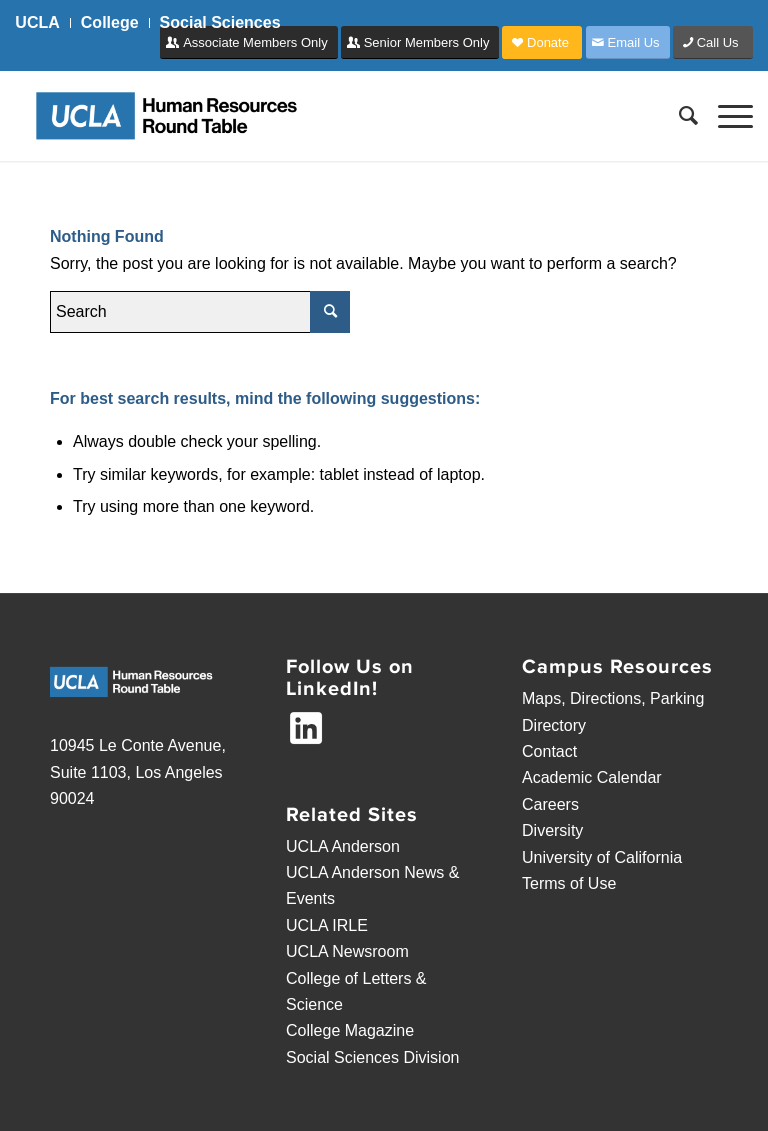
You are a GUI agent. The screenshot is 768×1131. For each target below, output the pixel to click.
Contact (549, 751)
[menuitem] (42, 23)
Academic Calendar (592, 777)
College (110, 22)
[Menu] (725, 116)
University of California (602, 857)
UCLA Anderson (343, 846)
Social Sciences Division (372, 1057)
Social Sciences (220, 22)
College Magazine (350, 1030)
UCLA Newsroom (347, 951)
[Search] (678, 116)
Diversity (552, 830)
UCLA (37, 22)
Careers (550, 804)
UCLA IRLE (327, 925)
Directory (554, 725)
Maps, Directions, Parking (613, 698)
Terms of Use (569, 883)
